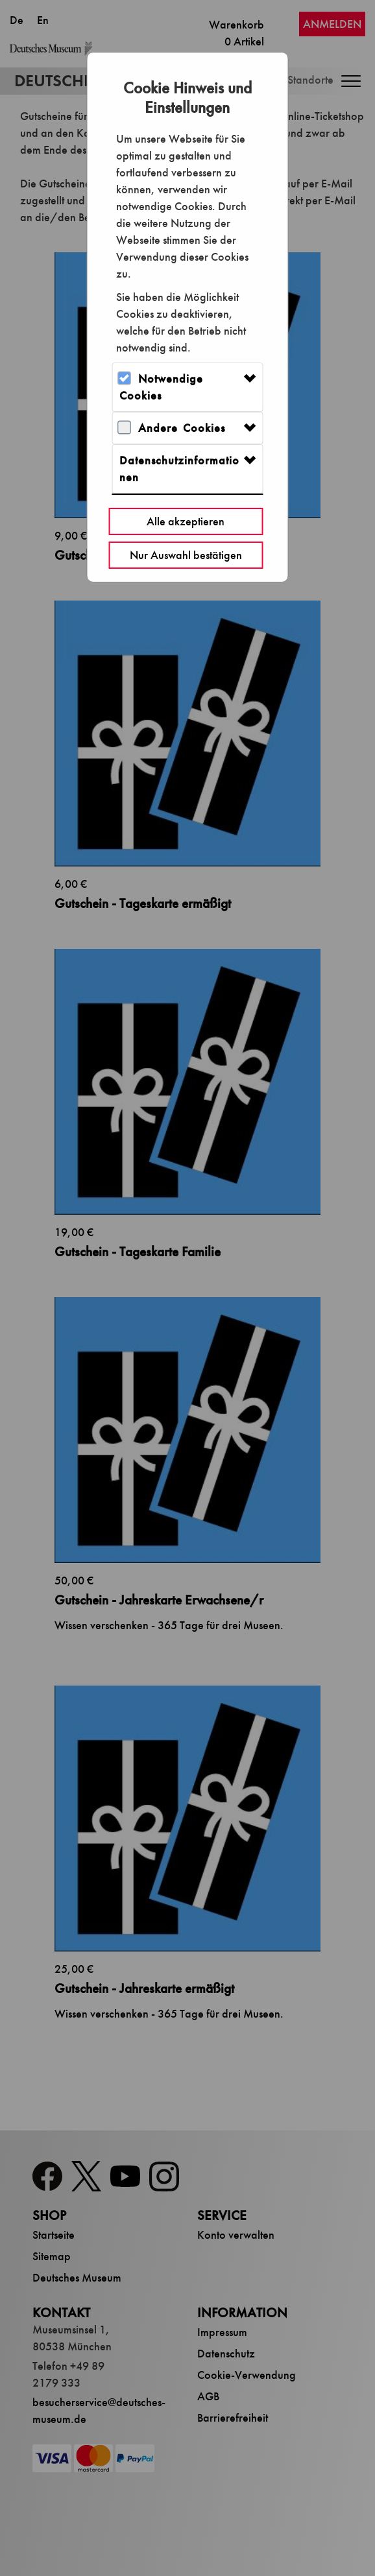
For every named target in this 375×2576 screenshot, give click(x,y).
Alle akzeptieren (185, 521)
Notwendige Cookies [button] (161, 387)
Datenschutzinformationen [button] (179, 468)
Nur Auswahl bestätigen (186, 555)
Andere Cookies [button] (181, 428)
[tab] (187, 387)
